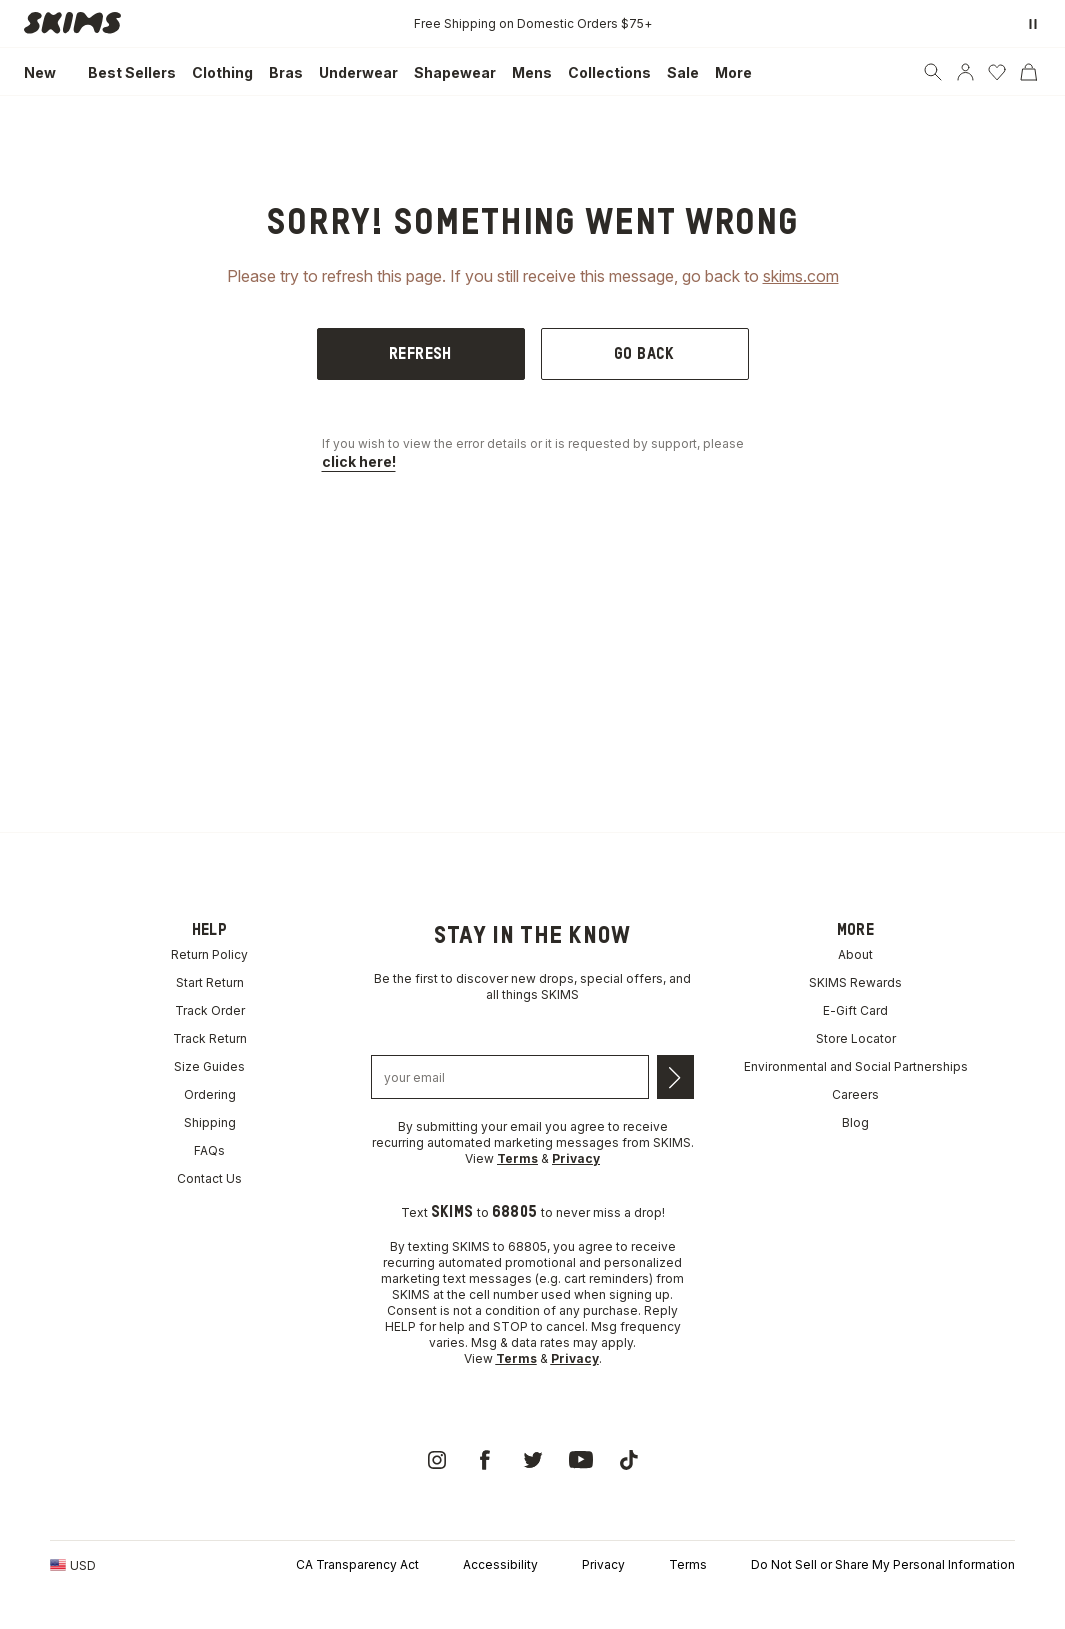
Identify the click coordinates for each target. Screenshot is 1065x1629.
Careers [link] (855, 1094)
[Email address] (510, 1077)
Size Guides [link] (209, 1066)
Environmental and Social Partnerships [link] (856, 1066)
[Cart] (1029, 72)
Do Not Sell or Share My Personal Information (883, 1564)
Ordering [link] (210, 1094)
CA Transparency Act (357, 1564)
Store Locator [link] (856, 1038)
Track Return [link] (210, 1038)
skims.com (801, 276)
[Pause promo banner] (1033, 24)
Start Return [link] (210, 982)
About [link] (855, 954)
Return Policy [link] (209, 954)
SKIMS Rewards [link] (855, 982)
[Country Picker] (73, 1565)
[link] (78, 23)
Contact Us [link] (209, 1178)
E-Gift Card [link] (855, 1010)
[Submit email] (675, 1077)
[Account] (965, 72)
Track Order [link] (210, 1010)
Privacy (603, 1564)
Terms (688, 1564)
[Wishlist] (997, 72)
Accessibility (500, 1564)
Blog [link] (855, 1122)
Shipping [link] (210, 1122)
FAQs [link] (209, 1150)
